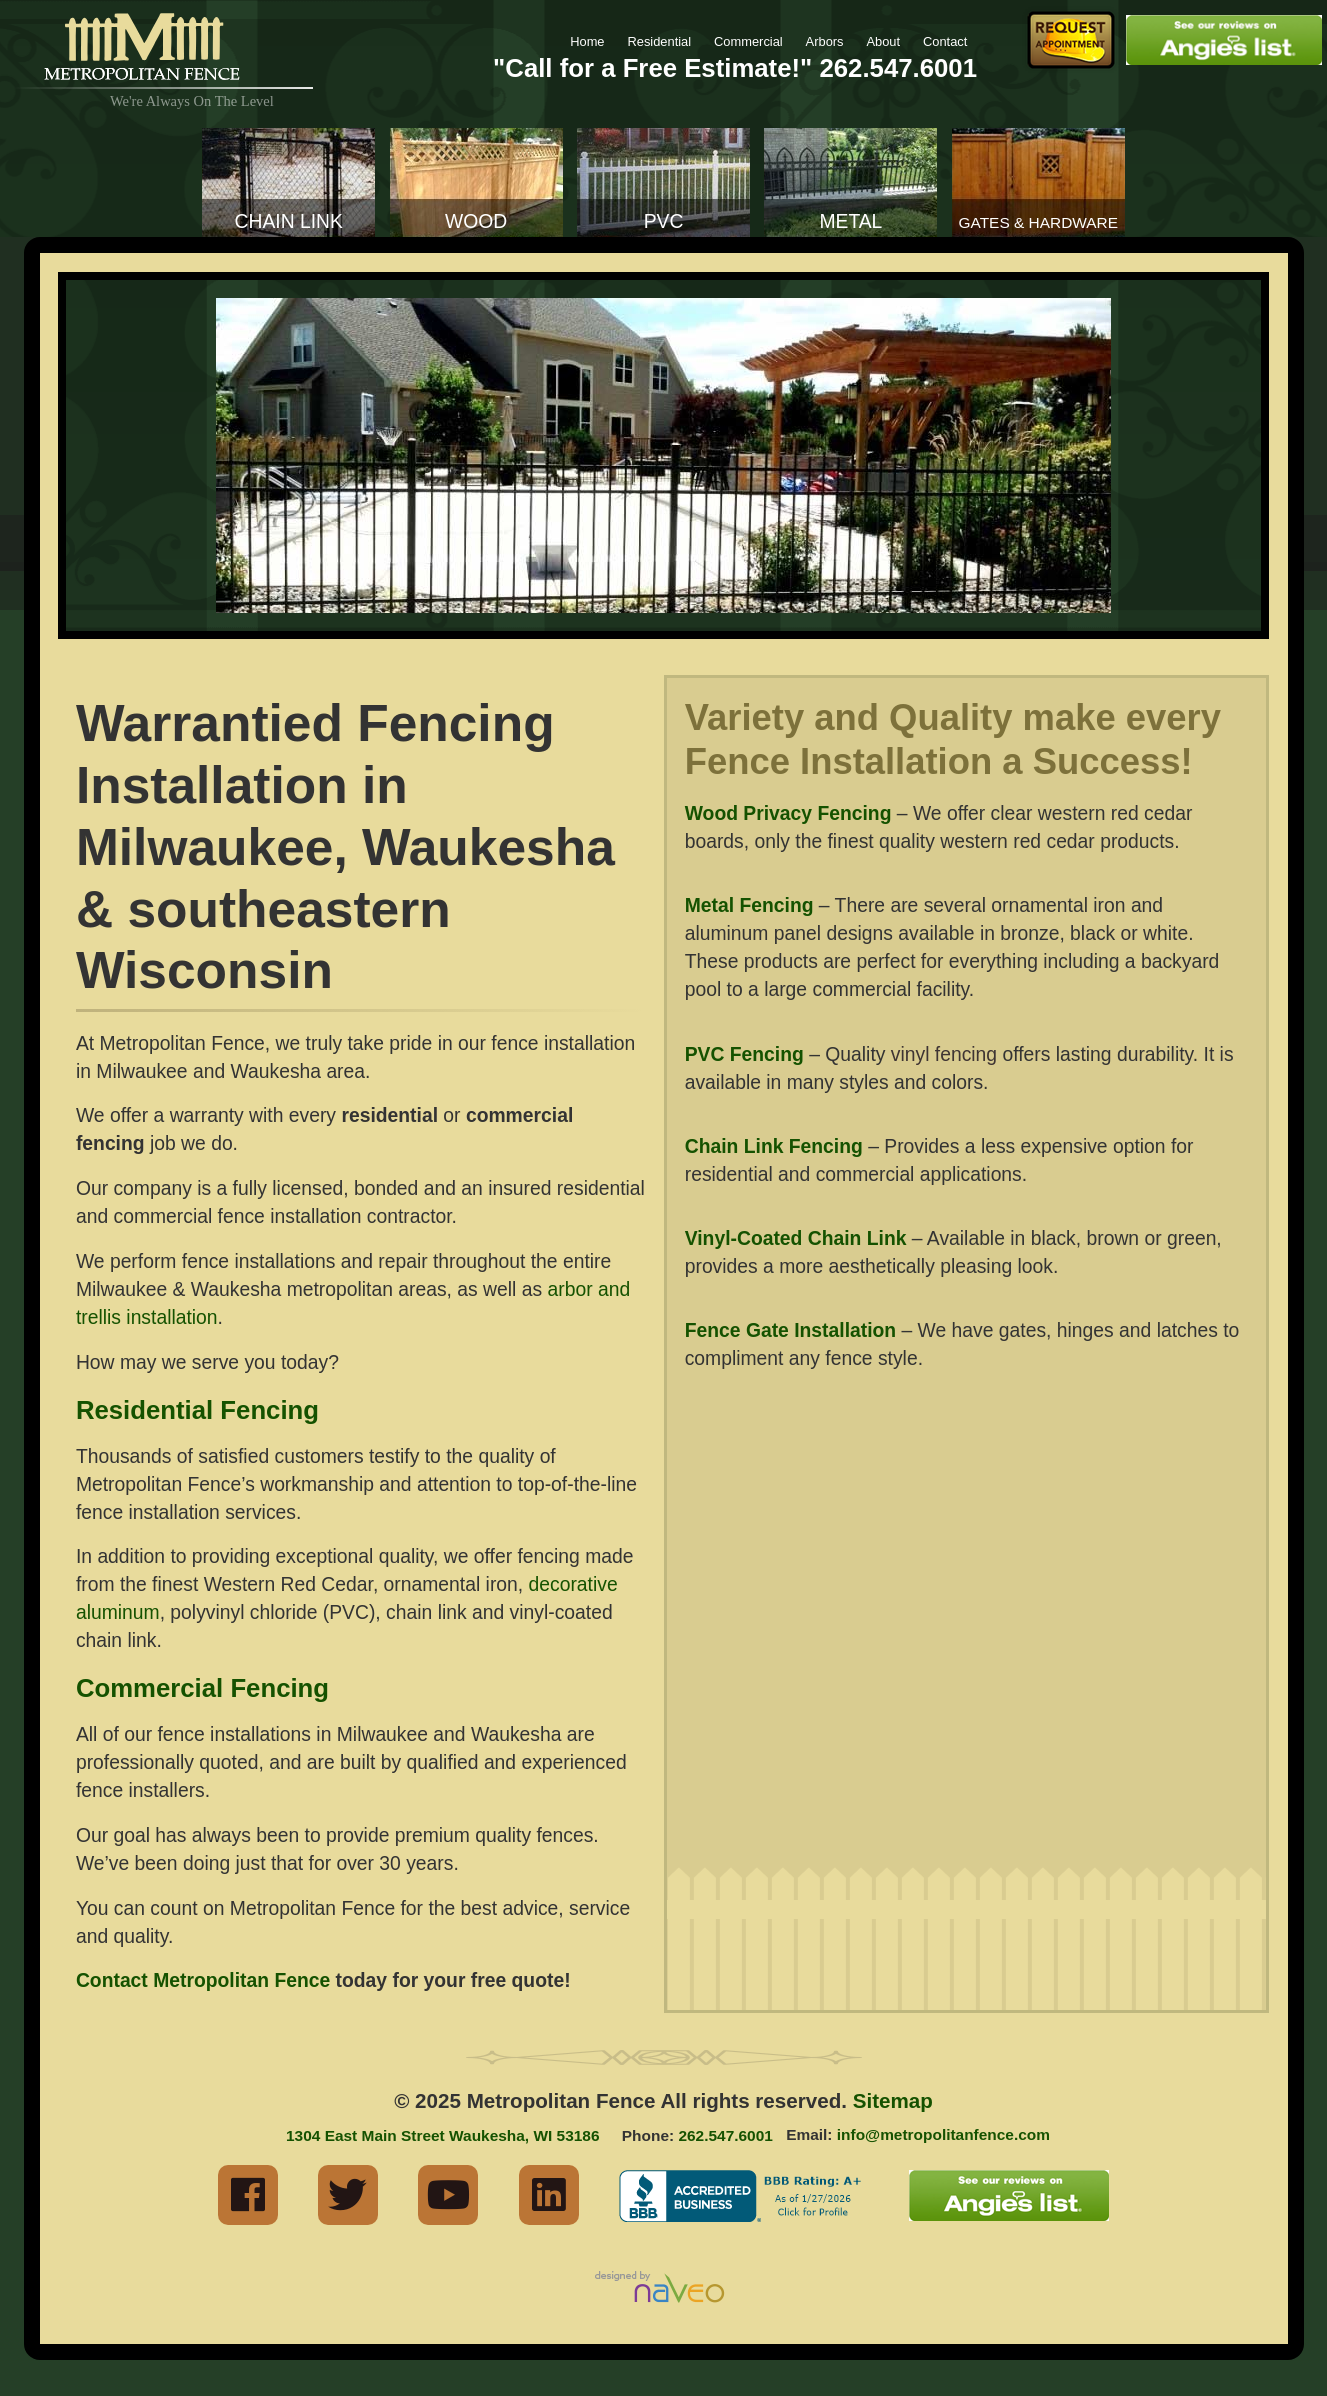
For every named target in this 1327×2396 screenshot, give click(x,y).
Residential (659, 41)
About (883, 41)
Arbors (825, 41)
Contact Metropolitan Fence (203, 1980)
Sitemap (893, 2100)
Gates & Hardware (1039, 222)
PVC (664, 221)
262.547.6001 (898, 68)
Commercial (748, 41)
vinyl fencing (944, 1054)
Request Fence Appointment (1071, 40)
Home (587, 41)
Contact (945, 41)
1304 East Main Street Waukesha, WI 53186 (442, 2135)
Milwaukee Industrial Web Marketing (664, 2289)
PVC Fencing (744, 1054)
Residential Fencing (197, 1410)
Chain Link (289, 221)
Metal (850, 221)
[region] (663, 455)
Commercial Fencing (202, 1688)
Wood (476, 221)
